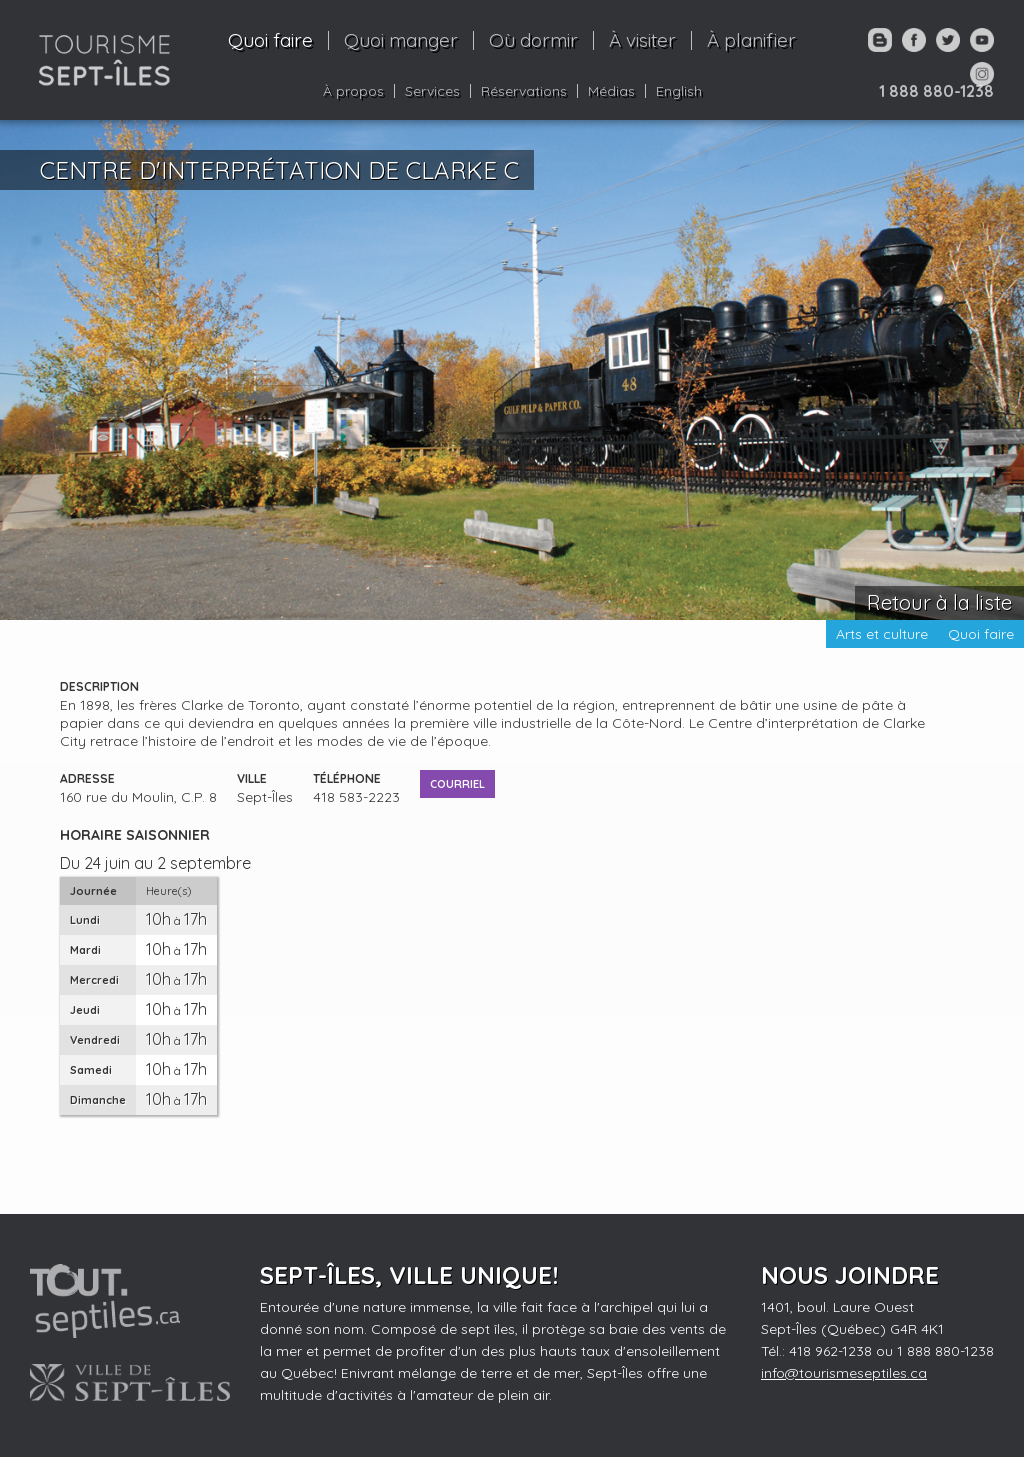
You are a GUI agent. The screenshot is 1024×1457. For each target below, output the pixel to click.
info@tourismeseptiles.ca (844, 1373)
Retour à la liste (939, 602)
